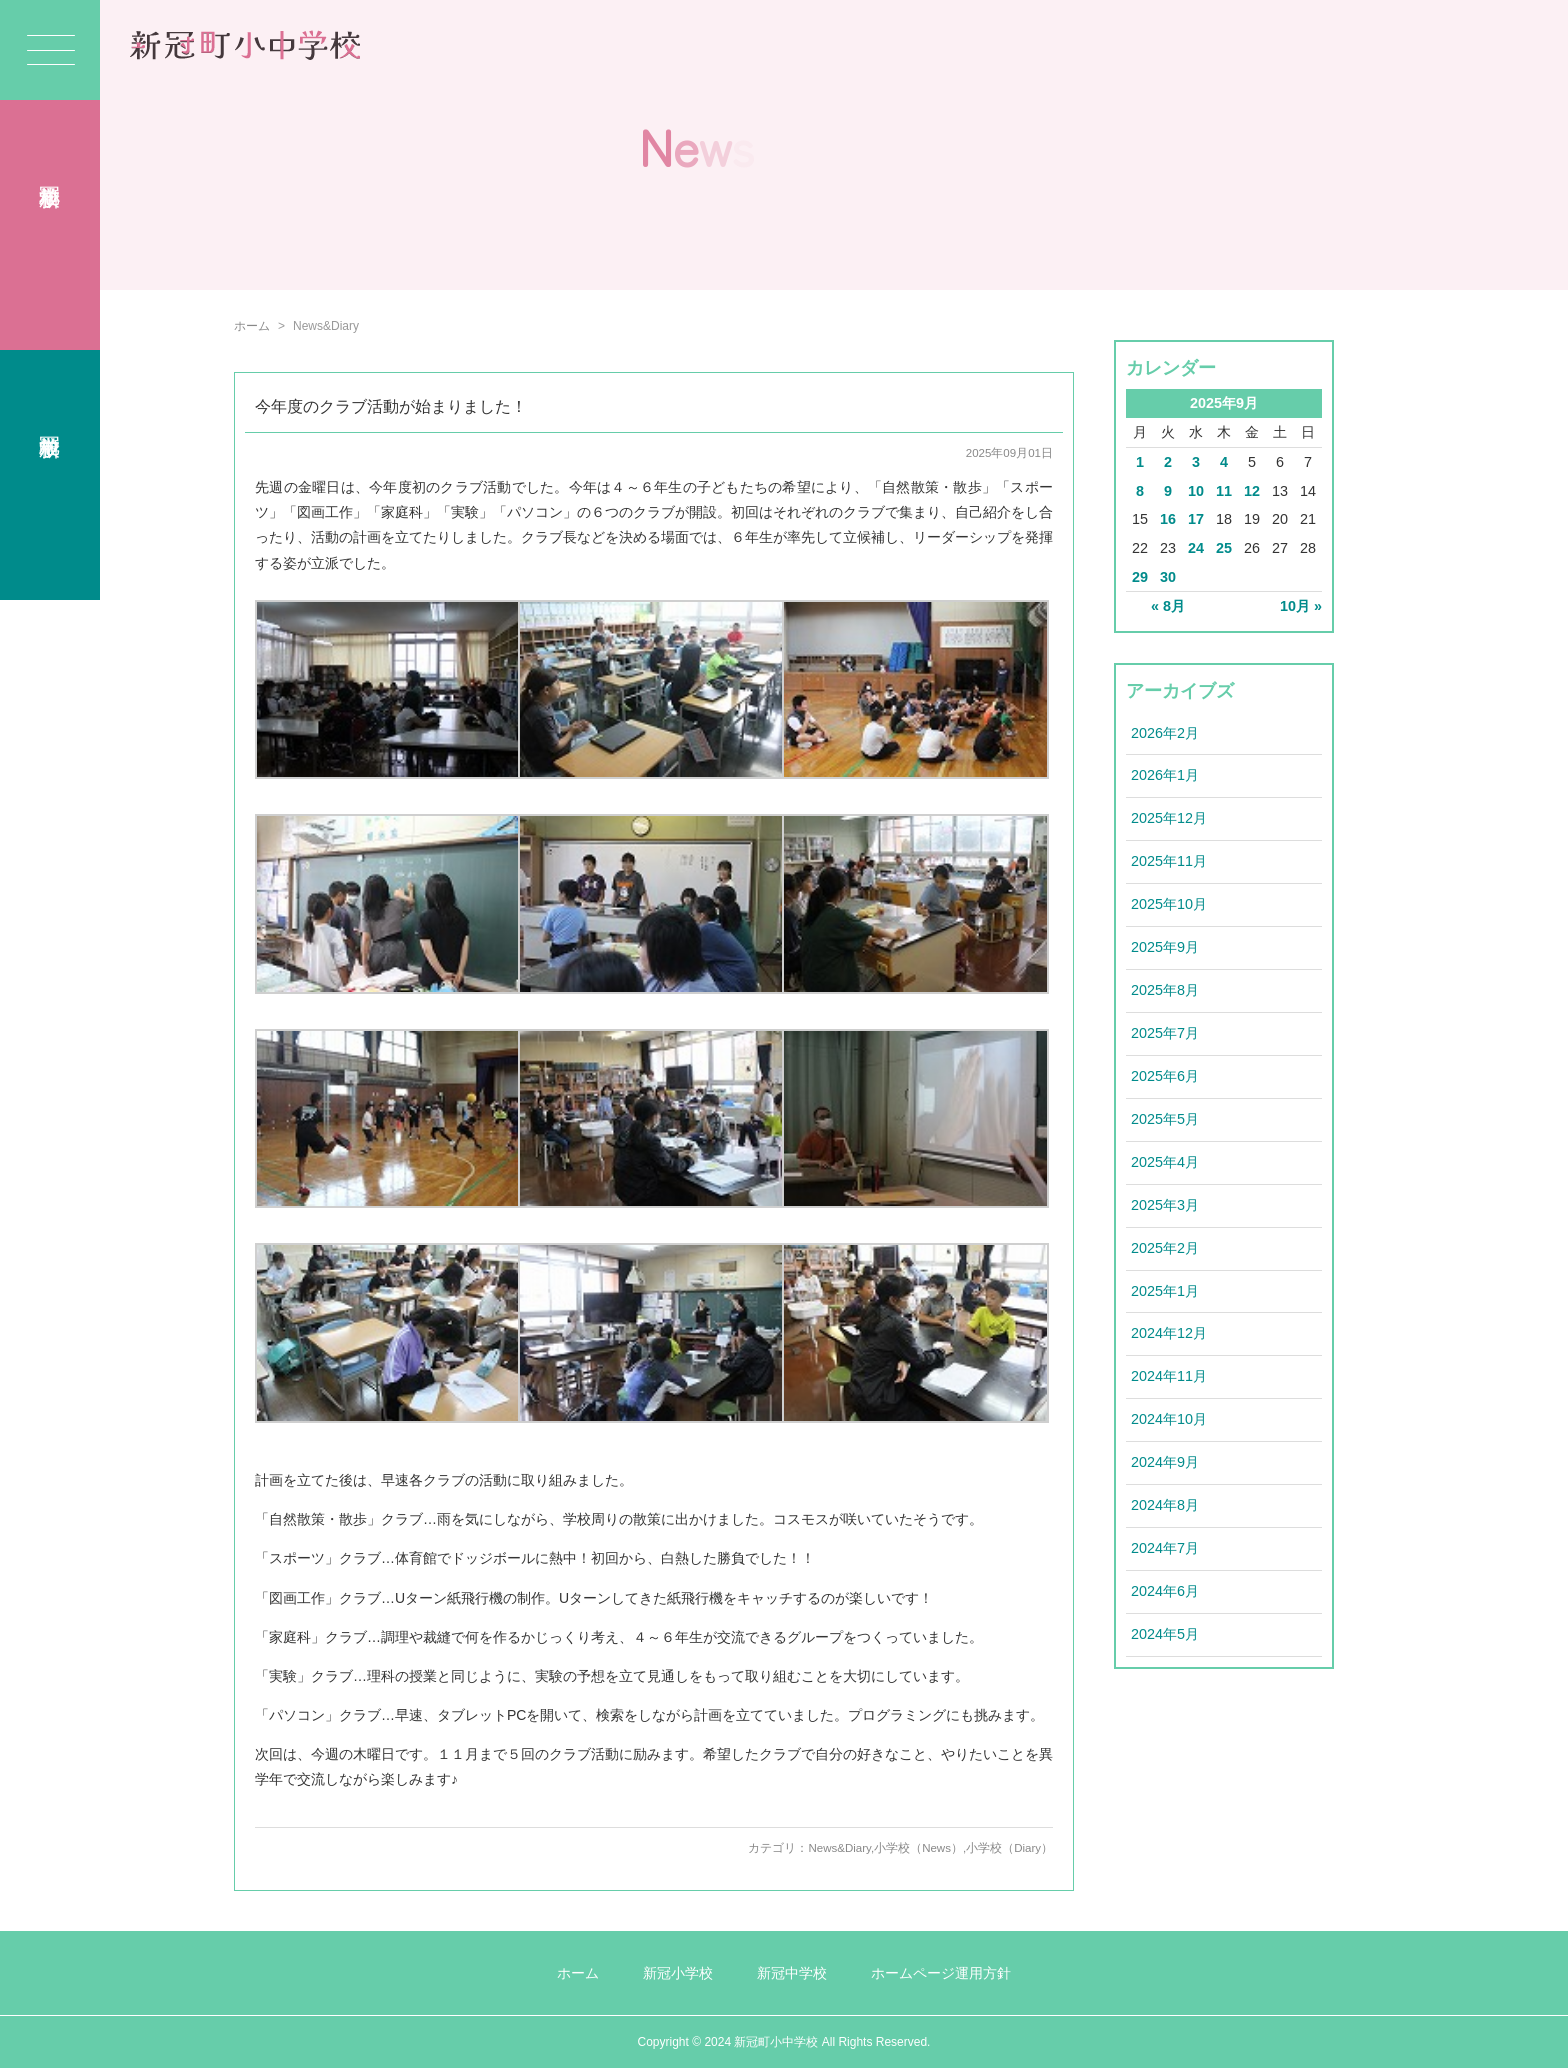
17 (1196, 519)
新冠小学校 (678, 1973)
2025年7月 (1165, 1033)
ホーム (252, 326)
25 (1224, 548)
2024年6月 (1165, 1591)
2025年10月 (1169, 904)
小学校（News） (918, 1848)
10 (1196, 491)
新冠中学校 (792, 1973)
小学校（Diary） (1009, 1848)
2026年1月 (1165, 775)
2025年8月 (1165, 990)
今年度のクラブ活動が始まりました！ (391, 406)
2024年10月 (1169, 1419)
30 (1168, 577)
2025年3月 (1165, 1205)
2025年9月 (1165, 947)
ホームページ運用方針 (941, 1973)
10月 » (1301, 606)
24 (1196, 548)
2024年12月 (1169, 1333)
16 (1168, 519)
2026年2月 (1165, 733)
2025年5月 (1165, 1119)
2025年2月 (1165, 1248)
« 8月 (1168, 606)
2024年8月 (1165, 1505)
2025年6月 (1165, 1076)
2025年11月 (1169, 861)
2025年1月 (1165, 1291)
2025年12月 (1169, 818)
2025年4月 (1165, 1162)
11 (1224, 491)
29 (1140, 577)
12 (1252, 491)
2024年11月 (1169, 1376)
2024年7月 (1165, 1548)
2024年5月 (1165, 1634)
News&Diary (839, 1848)
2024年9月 (1165, 1462)
